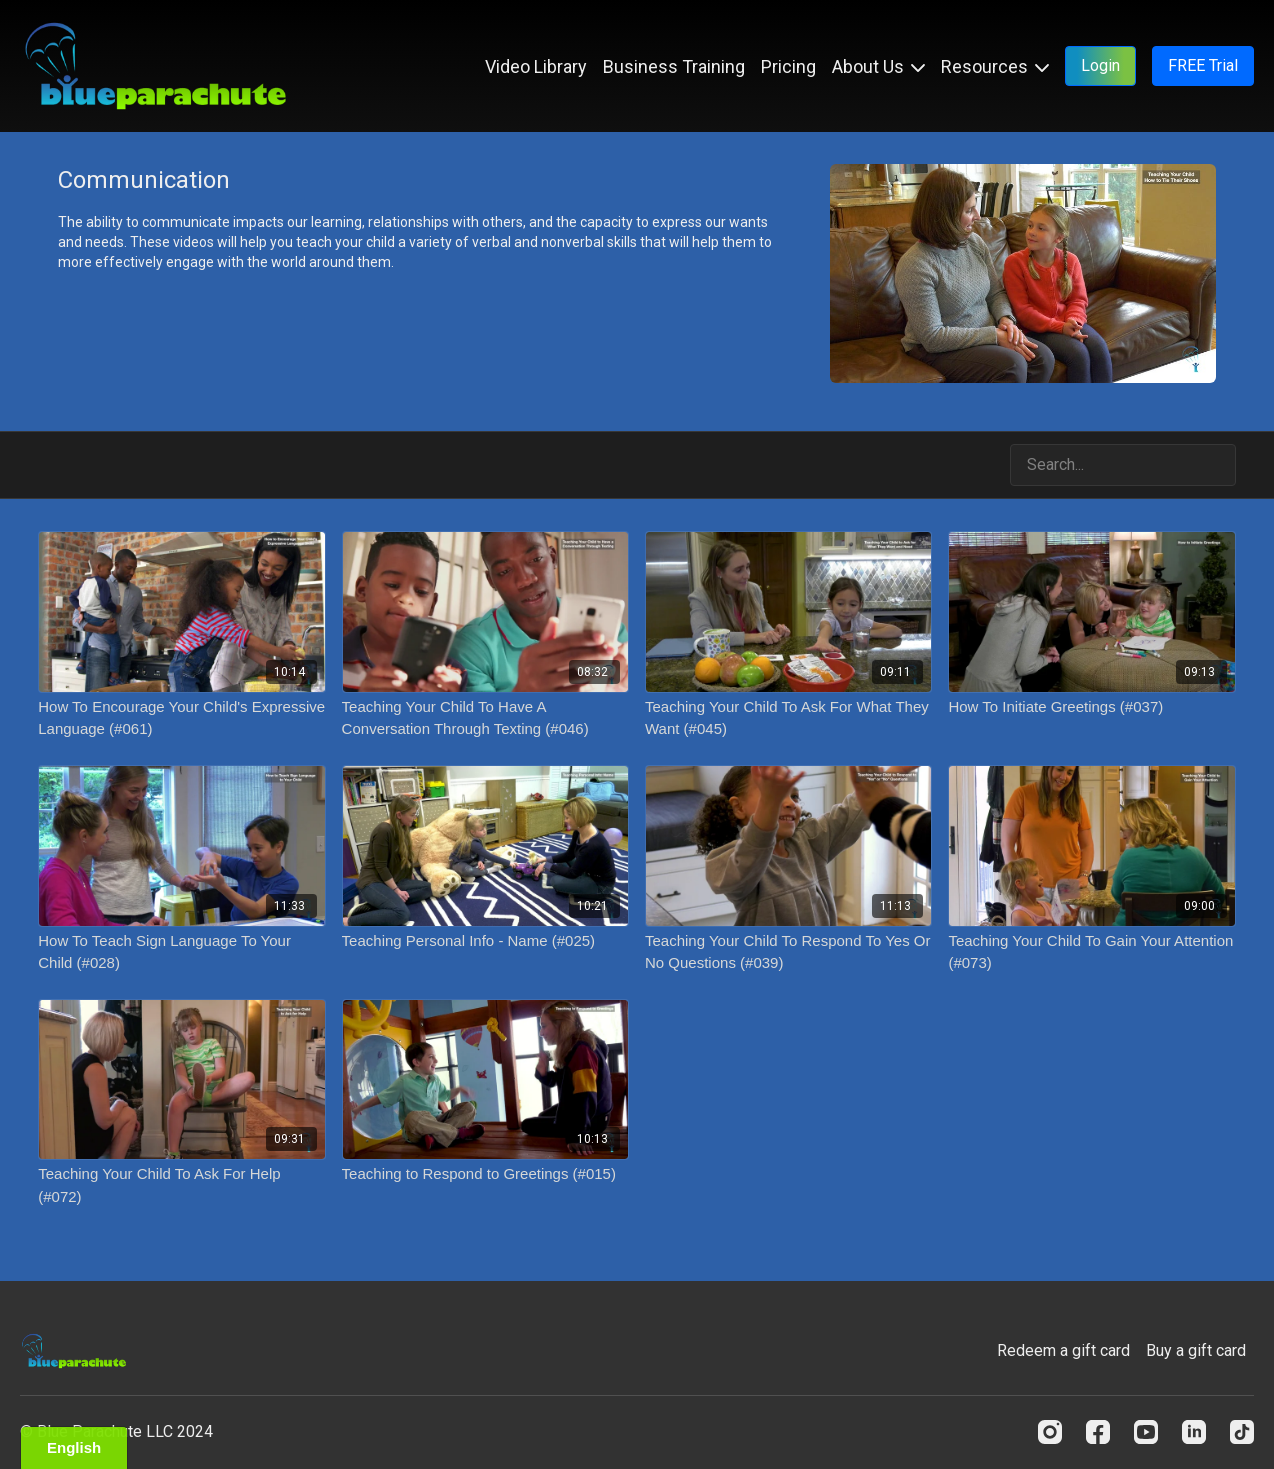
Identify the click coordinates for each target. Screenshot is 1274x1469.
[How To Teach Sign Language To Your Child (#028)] (181, 952)
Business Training (674, 66)
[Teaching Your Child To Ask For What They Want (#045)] (788, 718)
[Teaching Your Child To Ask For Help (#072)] (181, 1185)
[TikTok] (1242, 1432)
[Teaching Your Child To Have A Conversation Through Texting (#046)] (485, 718)
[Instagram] (1050, 1432)
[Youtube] (1146, 1432)
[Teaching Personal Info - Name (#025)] (485, 941)
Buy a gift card (1196, 1350)
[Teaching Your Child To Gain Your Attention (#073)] (1091, 952)
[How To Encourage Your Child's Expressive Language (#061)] (181, 718)
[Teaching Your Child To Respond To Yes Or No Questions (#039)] (788, 952)
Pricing (788, 66)
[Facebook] (1098, 1432)
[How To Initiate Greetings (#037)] (1091, 707)
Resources (995, 66)
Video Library (536, 66)
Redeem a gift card (1063, 1350)
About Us (878, 66)
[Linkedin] (1194, 1432)
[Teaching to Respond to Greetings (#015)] (485, 1174)
